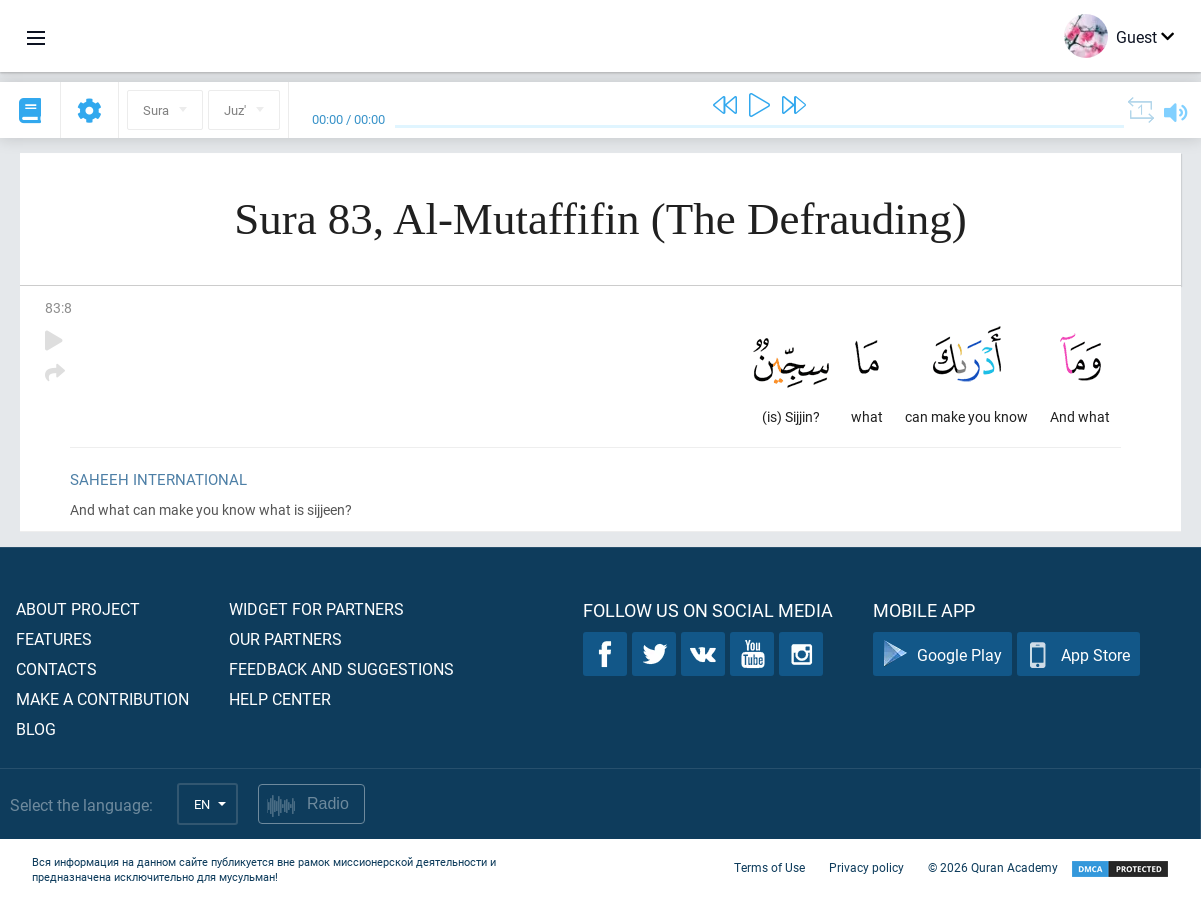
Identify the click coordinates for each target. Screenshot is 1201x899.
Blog (36, 728)
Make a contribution (102, 698)
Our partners (285, 638)
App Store (1078, 654)
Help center (280, 698)
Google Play (942, 654)
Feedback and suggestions (341, 668)
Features (54, 638)
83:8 (58, 307)
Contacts (56, 668)
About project (78, 608)
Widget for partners (316, 608)
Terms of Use (769, 867)
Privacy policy (866, 867)
